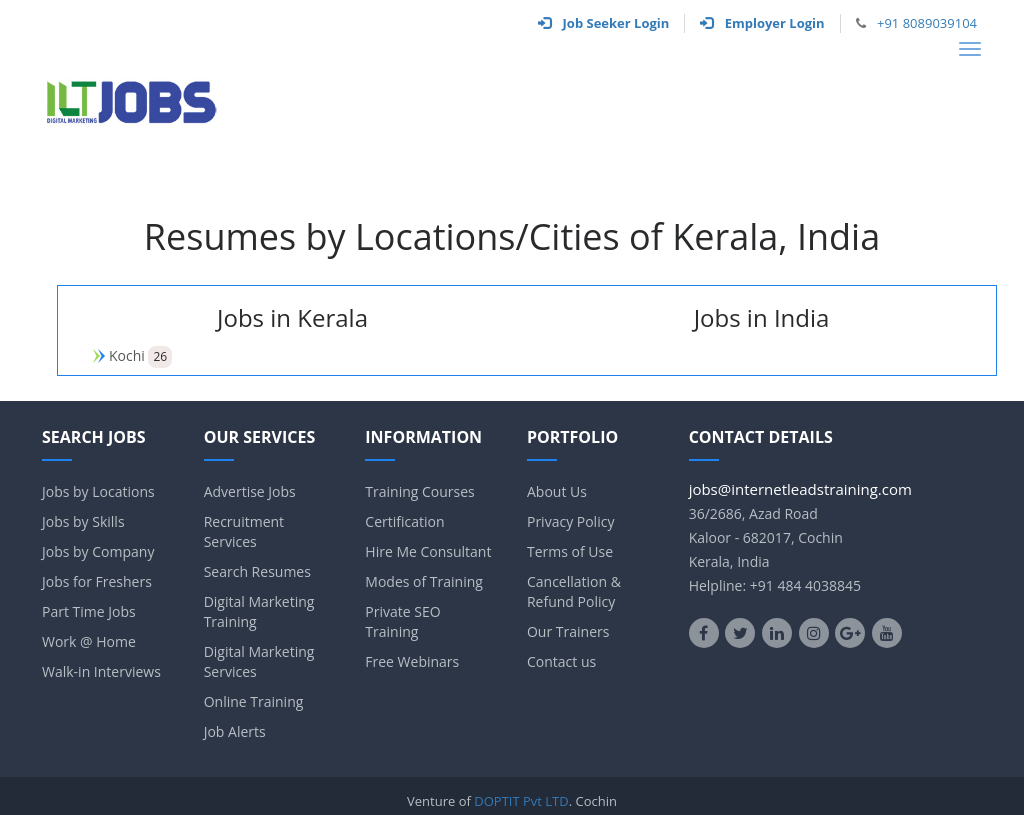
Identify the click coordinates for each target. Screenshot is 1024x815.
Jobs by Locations (98, 491)
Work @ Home (89, 641)
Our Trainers (568, 631)
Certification (404, 521)
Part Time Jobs (89, 611)
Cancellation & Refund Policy (574, 591)
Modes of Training (424, 581)
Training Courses (419, 491)
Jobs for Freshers (97, 581)
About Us (557, 491)
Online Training (254, 701)
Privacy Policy (570, 521)
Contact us (561, 661)
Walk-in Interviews (101, 671)
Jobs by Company (98, 551)
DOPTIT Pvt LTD (521, 801)
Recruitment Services (244, 531)
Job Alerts (235, 731)
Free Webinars (412, 661)
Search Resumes (257, 571)
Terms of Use (570, 551)
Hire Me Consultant (428, 551)
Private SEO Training (402, 621)
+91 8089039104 (927, 23)
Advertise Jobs (250, 491)
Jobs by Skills (83, 521)
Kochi (127, 355)
